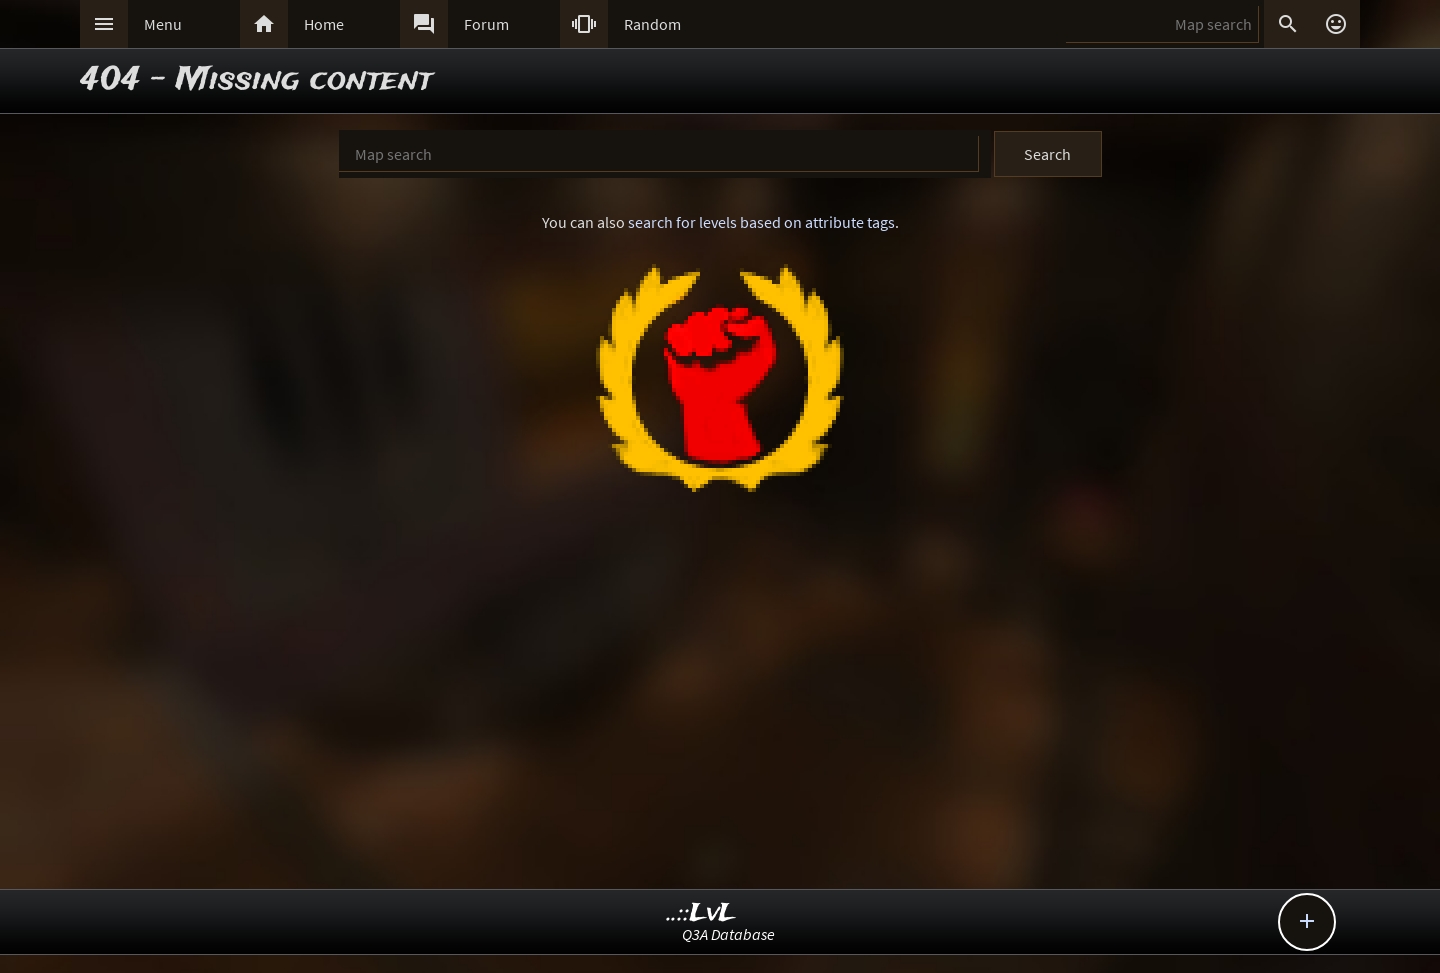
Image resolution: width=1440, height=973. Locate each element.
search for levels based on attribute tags (761, 222)
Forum (486, 24)
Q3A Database (728, 934)
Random (652, 24)
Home (324, 24)
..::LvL (701, 913)
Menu (163, 24)
